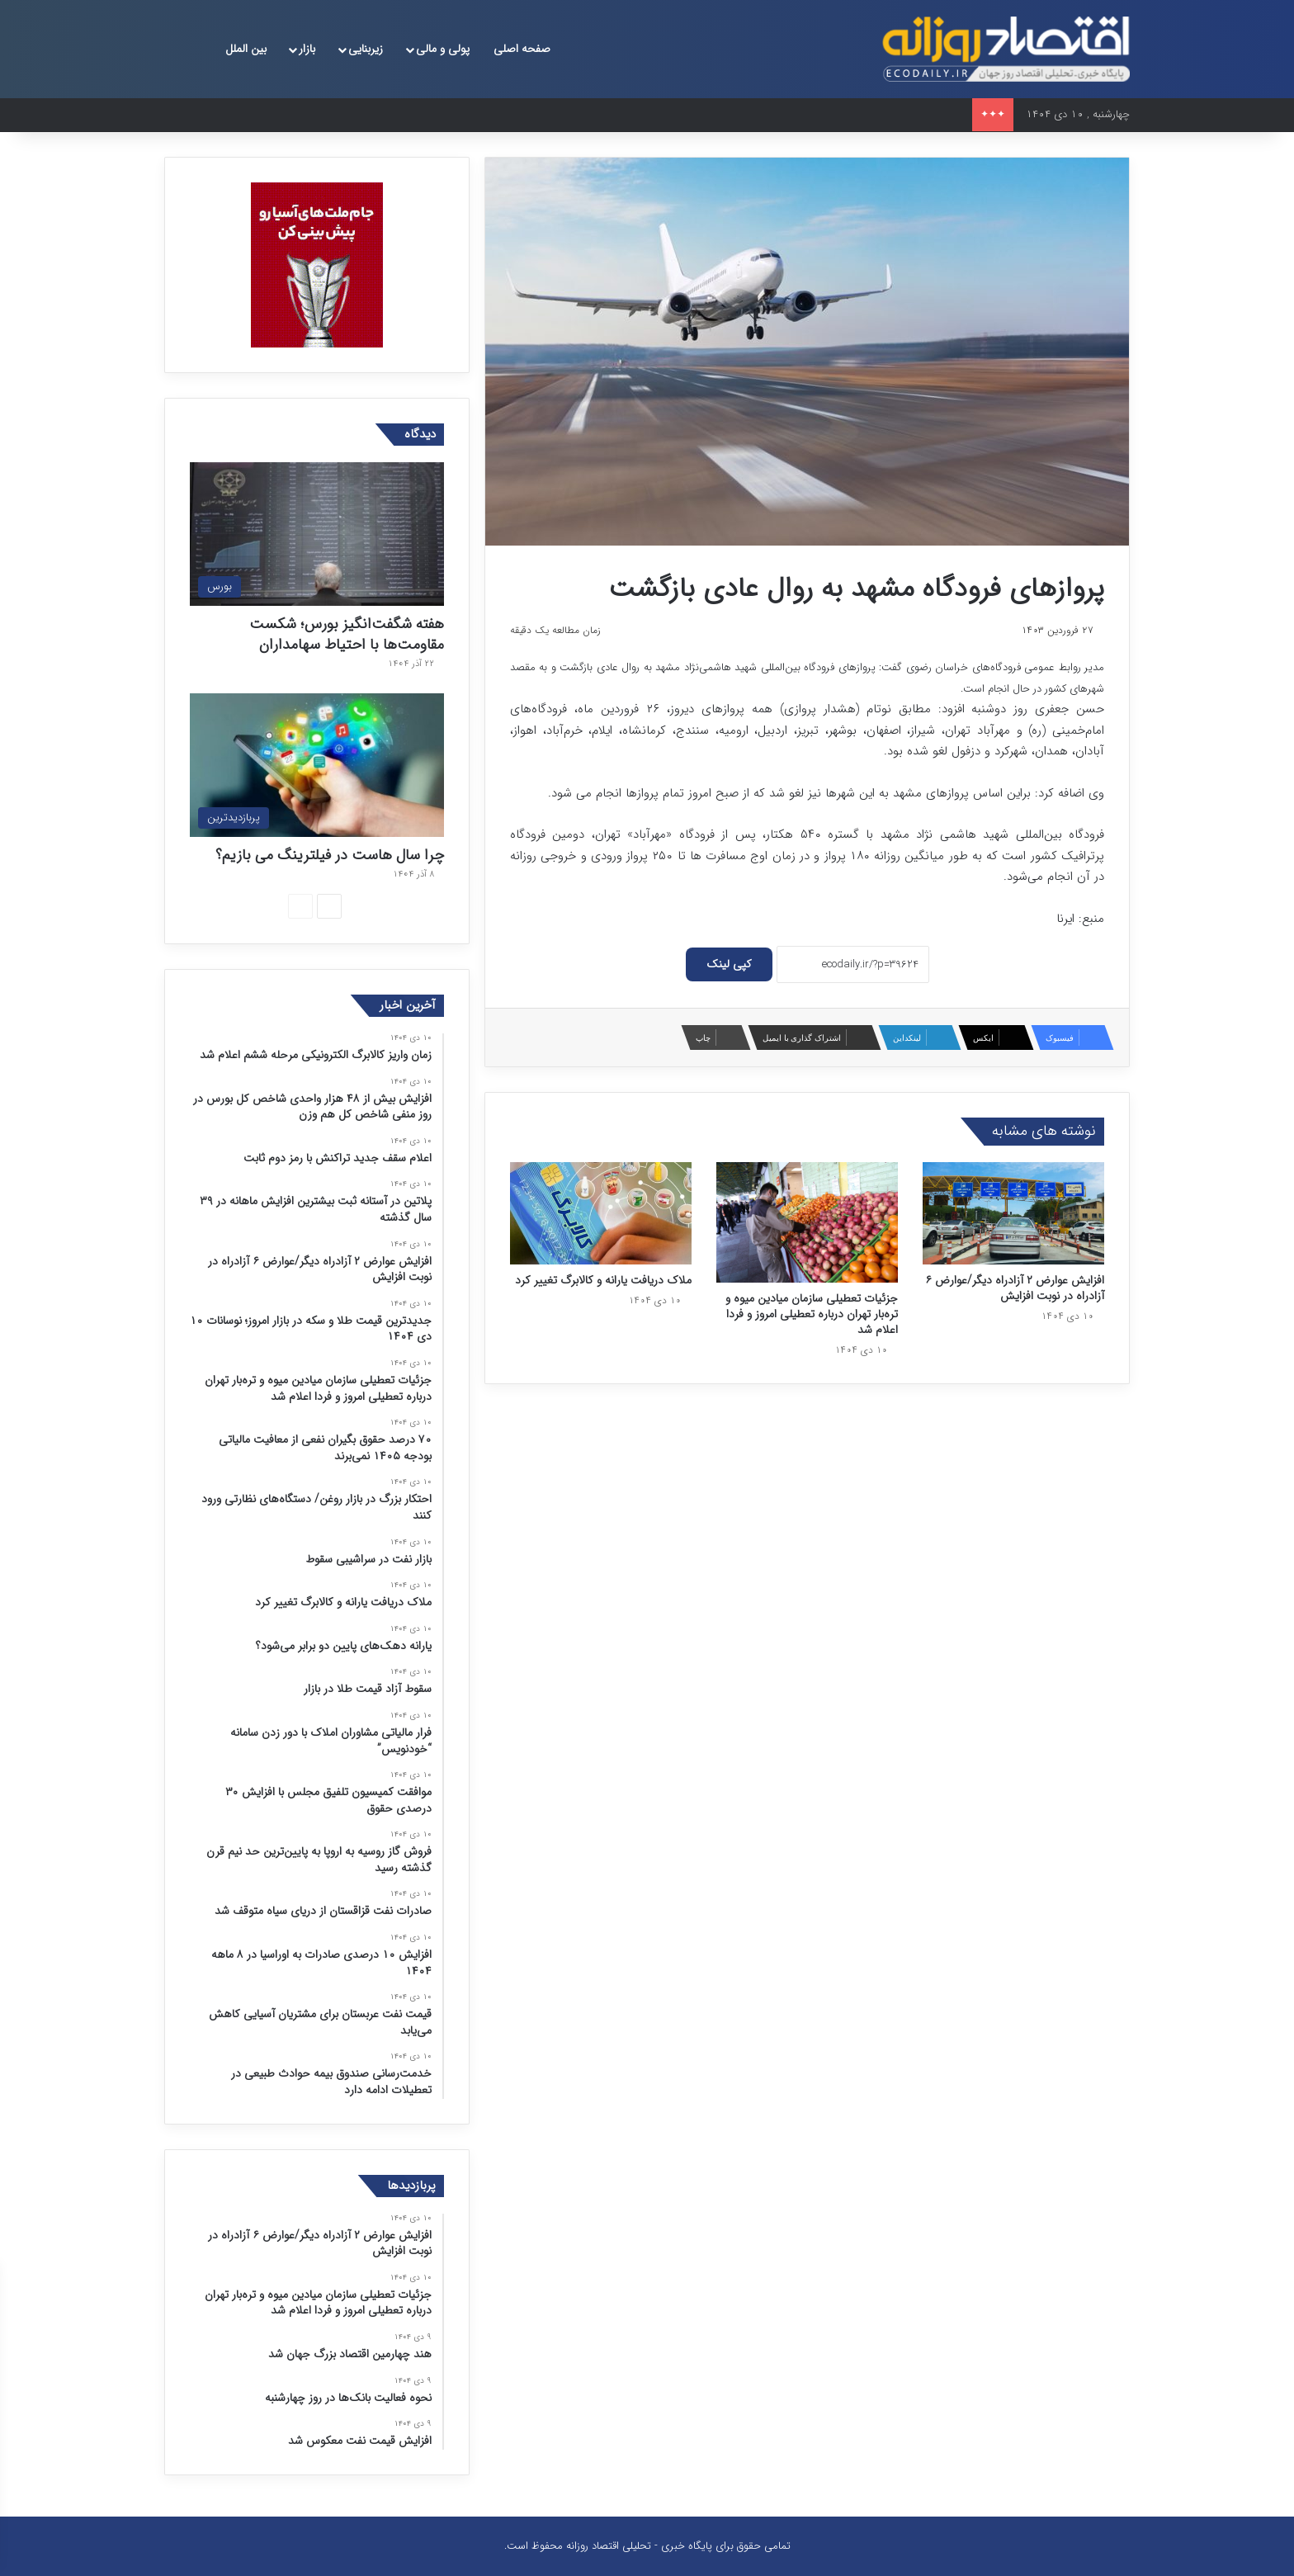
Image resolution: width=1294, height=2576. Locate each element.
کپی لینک (729, 964)
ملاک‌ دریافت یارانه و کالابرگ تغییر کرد (603, 1280)
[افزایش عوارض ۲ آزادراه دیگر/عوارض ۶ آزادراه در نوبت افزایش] (1013, 1213)
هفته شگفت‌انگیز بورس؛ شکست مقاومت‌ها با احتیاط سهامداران (346, 634)
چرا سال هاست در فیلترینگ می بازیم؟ (329, 855)
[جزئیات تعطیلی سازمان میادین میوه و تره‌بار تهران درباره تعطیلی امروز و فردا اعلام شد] (807, 1222)
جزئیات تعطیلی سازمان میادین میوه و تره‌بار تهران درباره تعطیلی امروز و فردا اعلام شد (811, 1314)
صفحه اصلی (522, 49)
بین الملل (246, 49)
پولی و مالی (443, 49)
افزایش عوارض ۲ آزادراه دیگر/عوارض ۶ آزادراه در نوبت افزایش (1014, 1288)
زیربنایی (365, 49)
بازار (307, 49)
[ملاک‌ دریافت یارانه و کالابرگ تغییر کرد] (601, 1213)
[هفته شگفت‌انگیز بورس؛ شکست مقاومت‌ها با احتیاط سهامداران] (317, 534)
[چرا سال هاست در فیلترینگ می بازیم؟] (317, 765)
